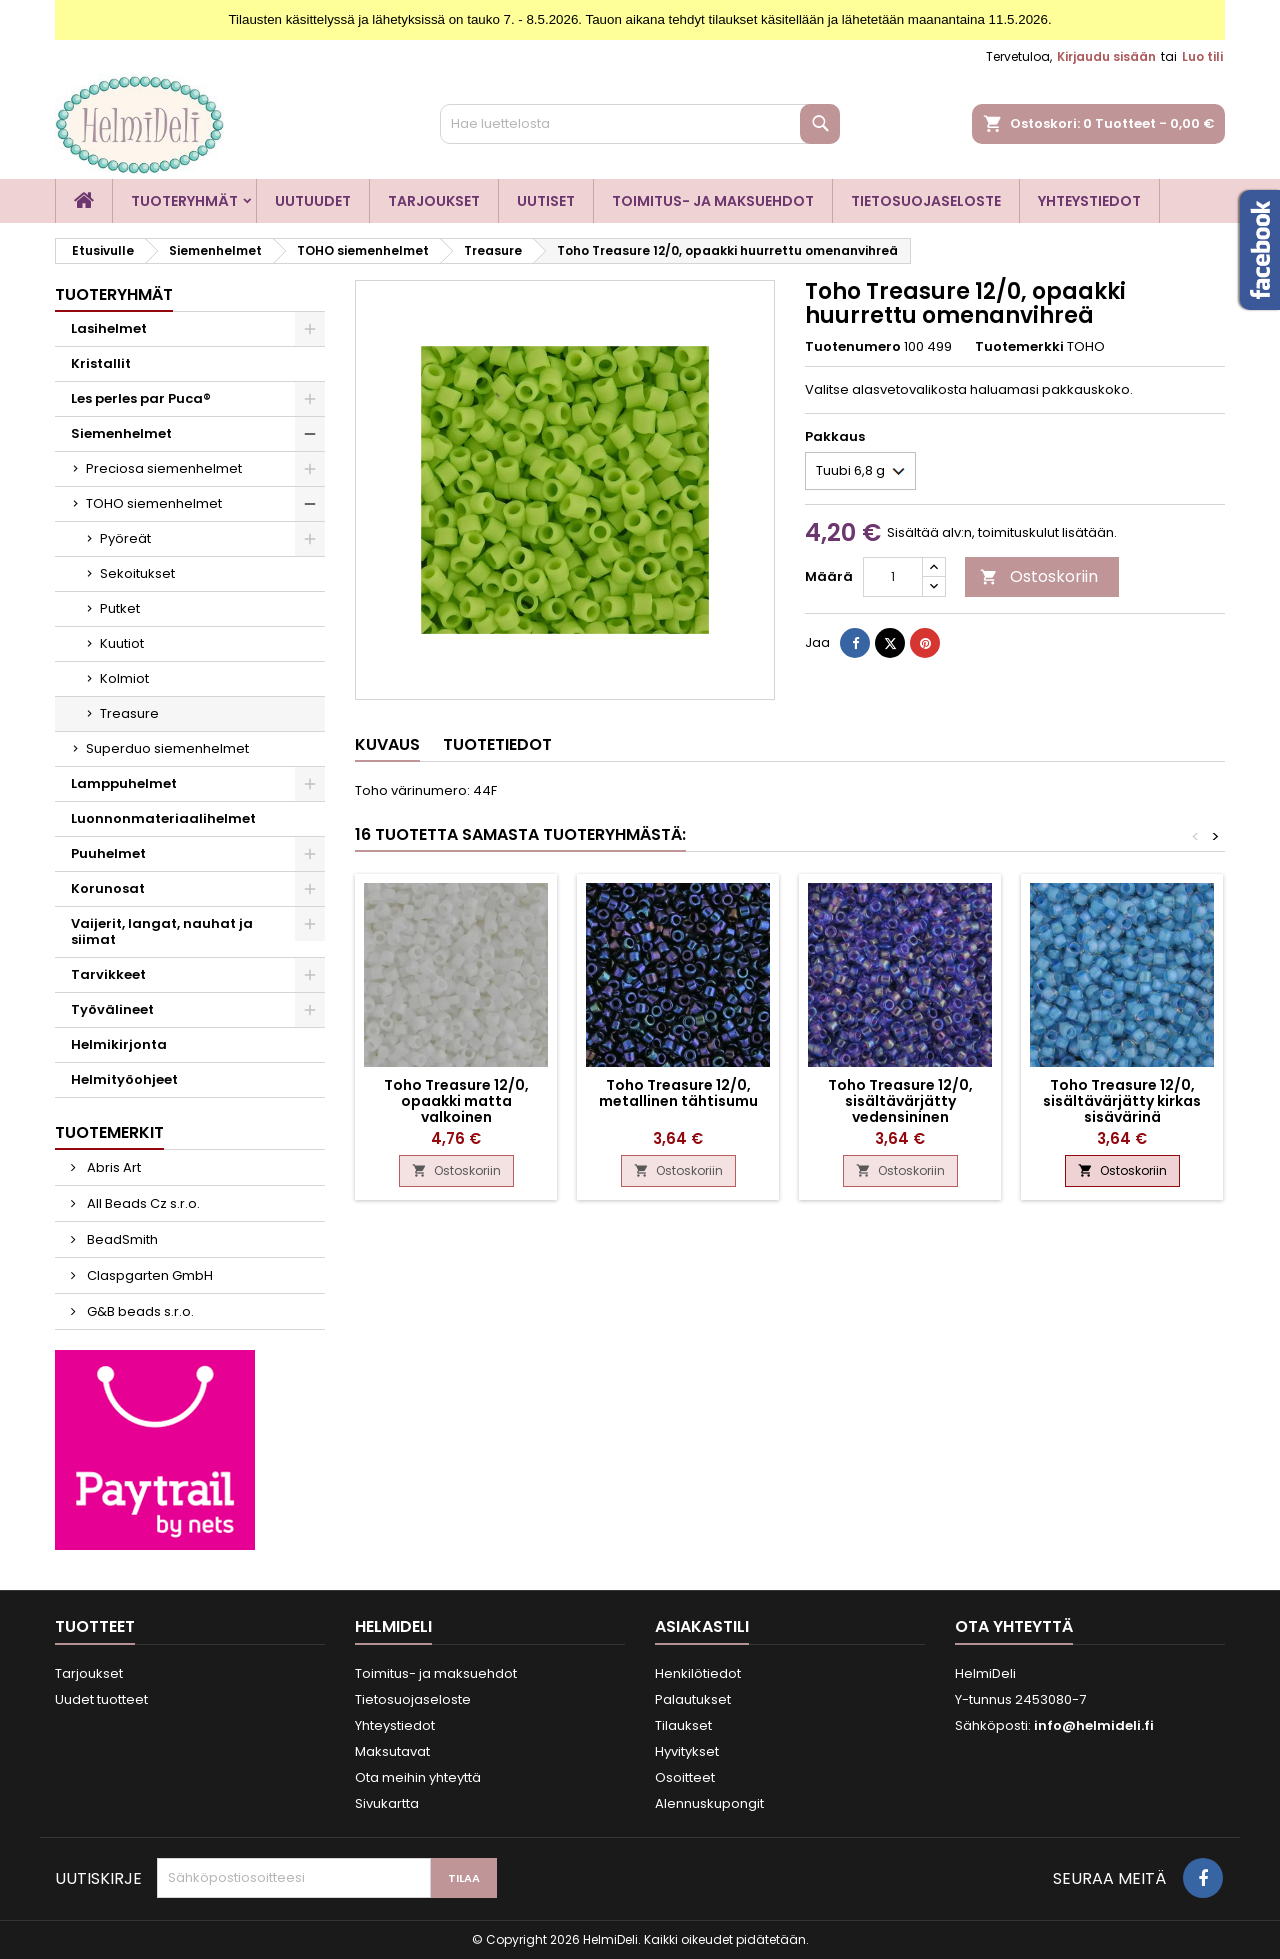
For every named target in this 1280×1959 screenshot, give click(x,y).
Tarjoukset (434, 201)
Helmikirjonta (119, 1044)
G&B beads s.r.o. (139, 1311)
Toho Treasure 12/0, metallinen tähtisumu (678, 1093)
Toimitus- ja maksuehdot (713, 201)
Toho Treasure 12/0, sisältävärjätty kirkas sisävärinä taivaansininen (1122, 1109)
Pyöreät (125, 538)
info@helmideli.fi (1094, 1725)
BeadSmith (121, 1239)
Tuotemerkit (109, 1132)
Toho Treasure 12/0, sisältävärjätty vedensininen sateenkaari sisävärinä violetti (900, 1117)
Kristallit (101, 363)
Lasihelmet (109, 328)
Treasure (129, 713)
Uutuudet (313, 201)
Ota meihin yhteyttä (418, 1777)
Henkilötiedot (698, 1673)
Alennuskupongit (709, 1803)
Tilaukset (683, 1725)
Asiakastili (702, 1626)
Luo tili (1202, 56)
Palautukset (693, 1699)
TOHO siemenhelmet (154, 503)
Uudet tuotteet (101, 1699)
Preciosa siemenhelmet (164, 468)
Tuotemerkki (1019, 347)
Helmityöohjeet (124, 1079)
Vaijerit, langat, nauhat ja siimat (162, 931)
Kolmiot (124, 678)
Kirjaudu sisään (1106, 56)
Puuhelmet (108, 853)
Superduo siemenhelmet (167, 748)
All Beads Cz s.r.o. (142, 1203)
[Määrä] (893, 577)
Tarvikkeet (108, 974)
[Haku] (640, 124)
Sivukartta (387, 1803)
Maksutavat (392, 1751)
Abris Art (112, 1167)
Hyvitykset (687, 1751)
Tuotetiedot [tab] (497, 744)
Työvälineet (112, 1009)
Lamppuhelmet (124, 783)
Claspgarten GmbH (148, 1275)
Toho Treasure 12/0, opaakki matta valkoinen (456, 1101)
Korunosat (108, 888)
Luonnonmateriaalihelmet (163, 818)
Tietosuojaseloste (926, 201)
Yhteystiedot (1089, 201)
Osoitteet (685, 1777)
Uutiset (546, 201)
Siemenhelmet (121, 433)
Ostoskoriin (1039, 576)
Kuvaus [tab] (387, 744)
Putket (120, 608)
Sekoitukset (137, 573)
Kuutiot (122, 643)
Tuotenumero (853, 347)
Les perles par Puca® (141, 398)
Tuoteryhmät (184, 201)
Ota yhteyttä (1014, 1626)
